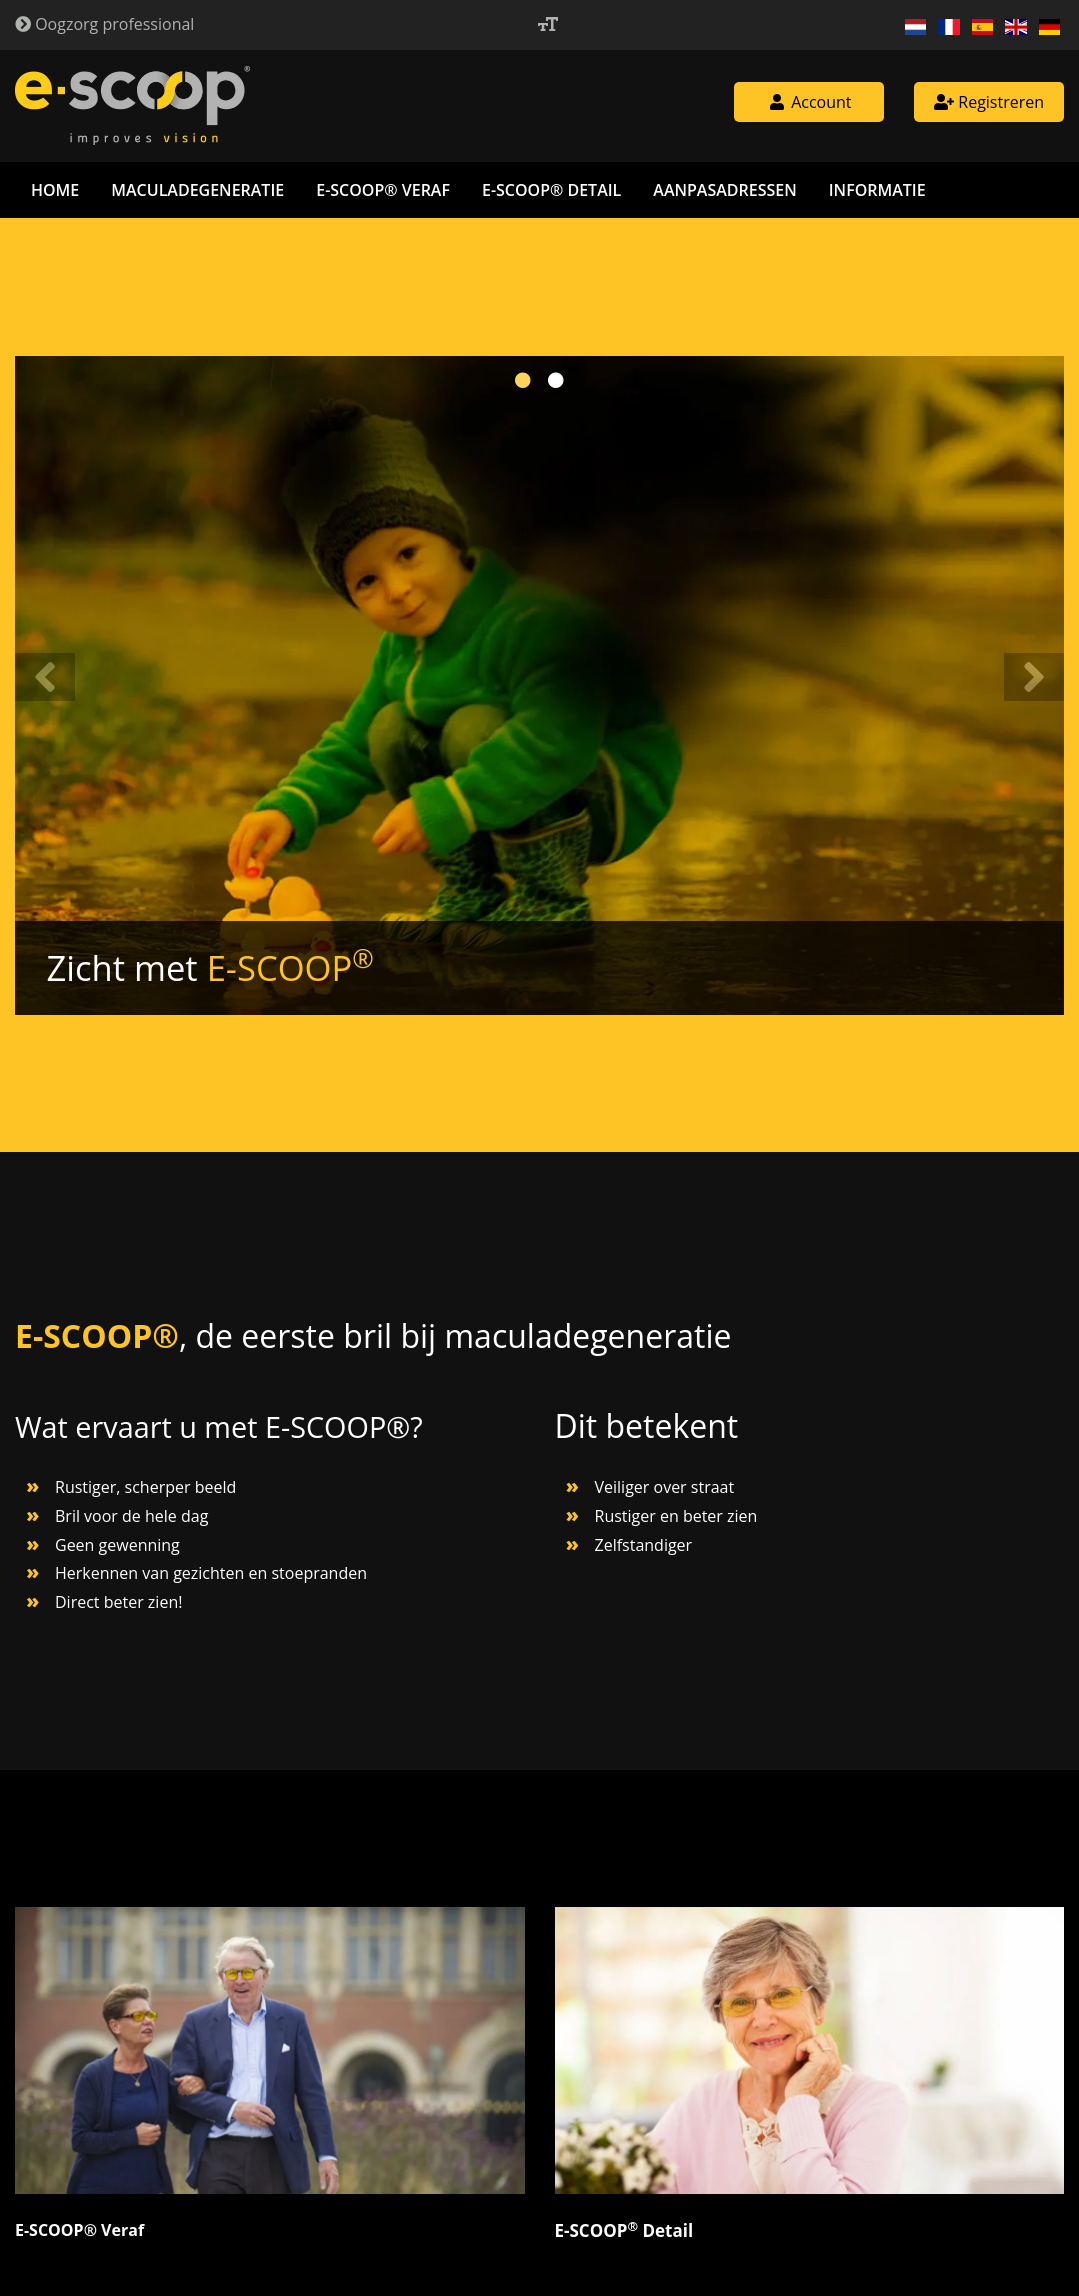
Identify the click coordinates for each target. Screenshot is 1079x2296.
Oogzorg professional (104, 24)
